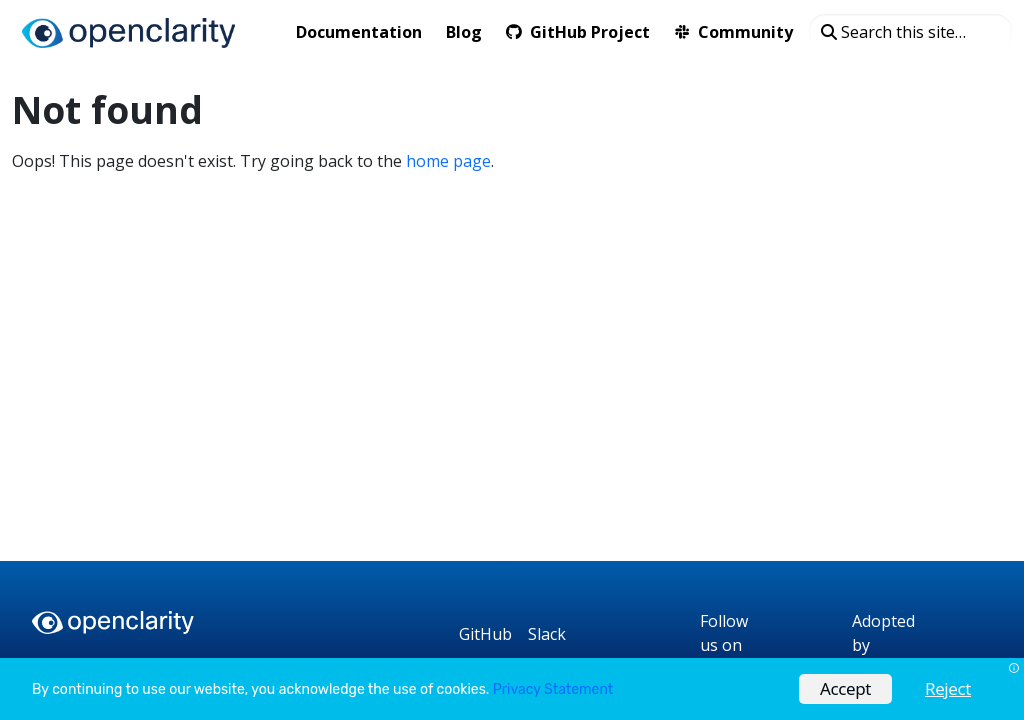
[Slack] (547, 634)
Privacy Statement (553, 689)
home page (448, 161)
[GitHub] (485, 634)
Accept (845, 688)
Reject (948, 688)
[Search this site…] (910, 32)
